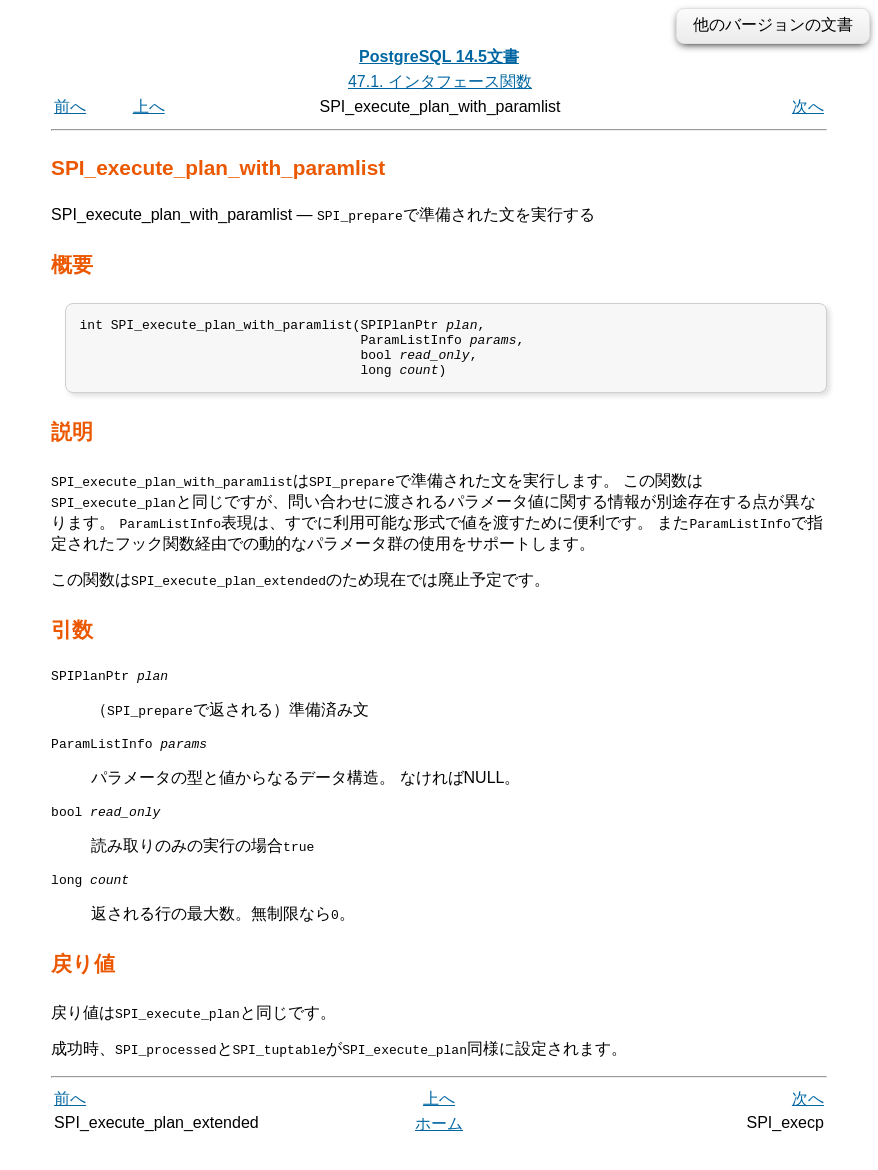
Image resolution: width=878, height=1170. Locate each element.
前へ (70, 106)
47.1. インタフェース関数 (440, 81)
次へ (808, 106)
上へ (149, 106)
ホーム (439, 1147)
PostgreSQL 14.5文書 (439, 56)
